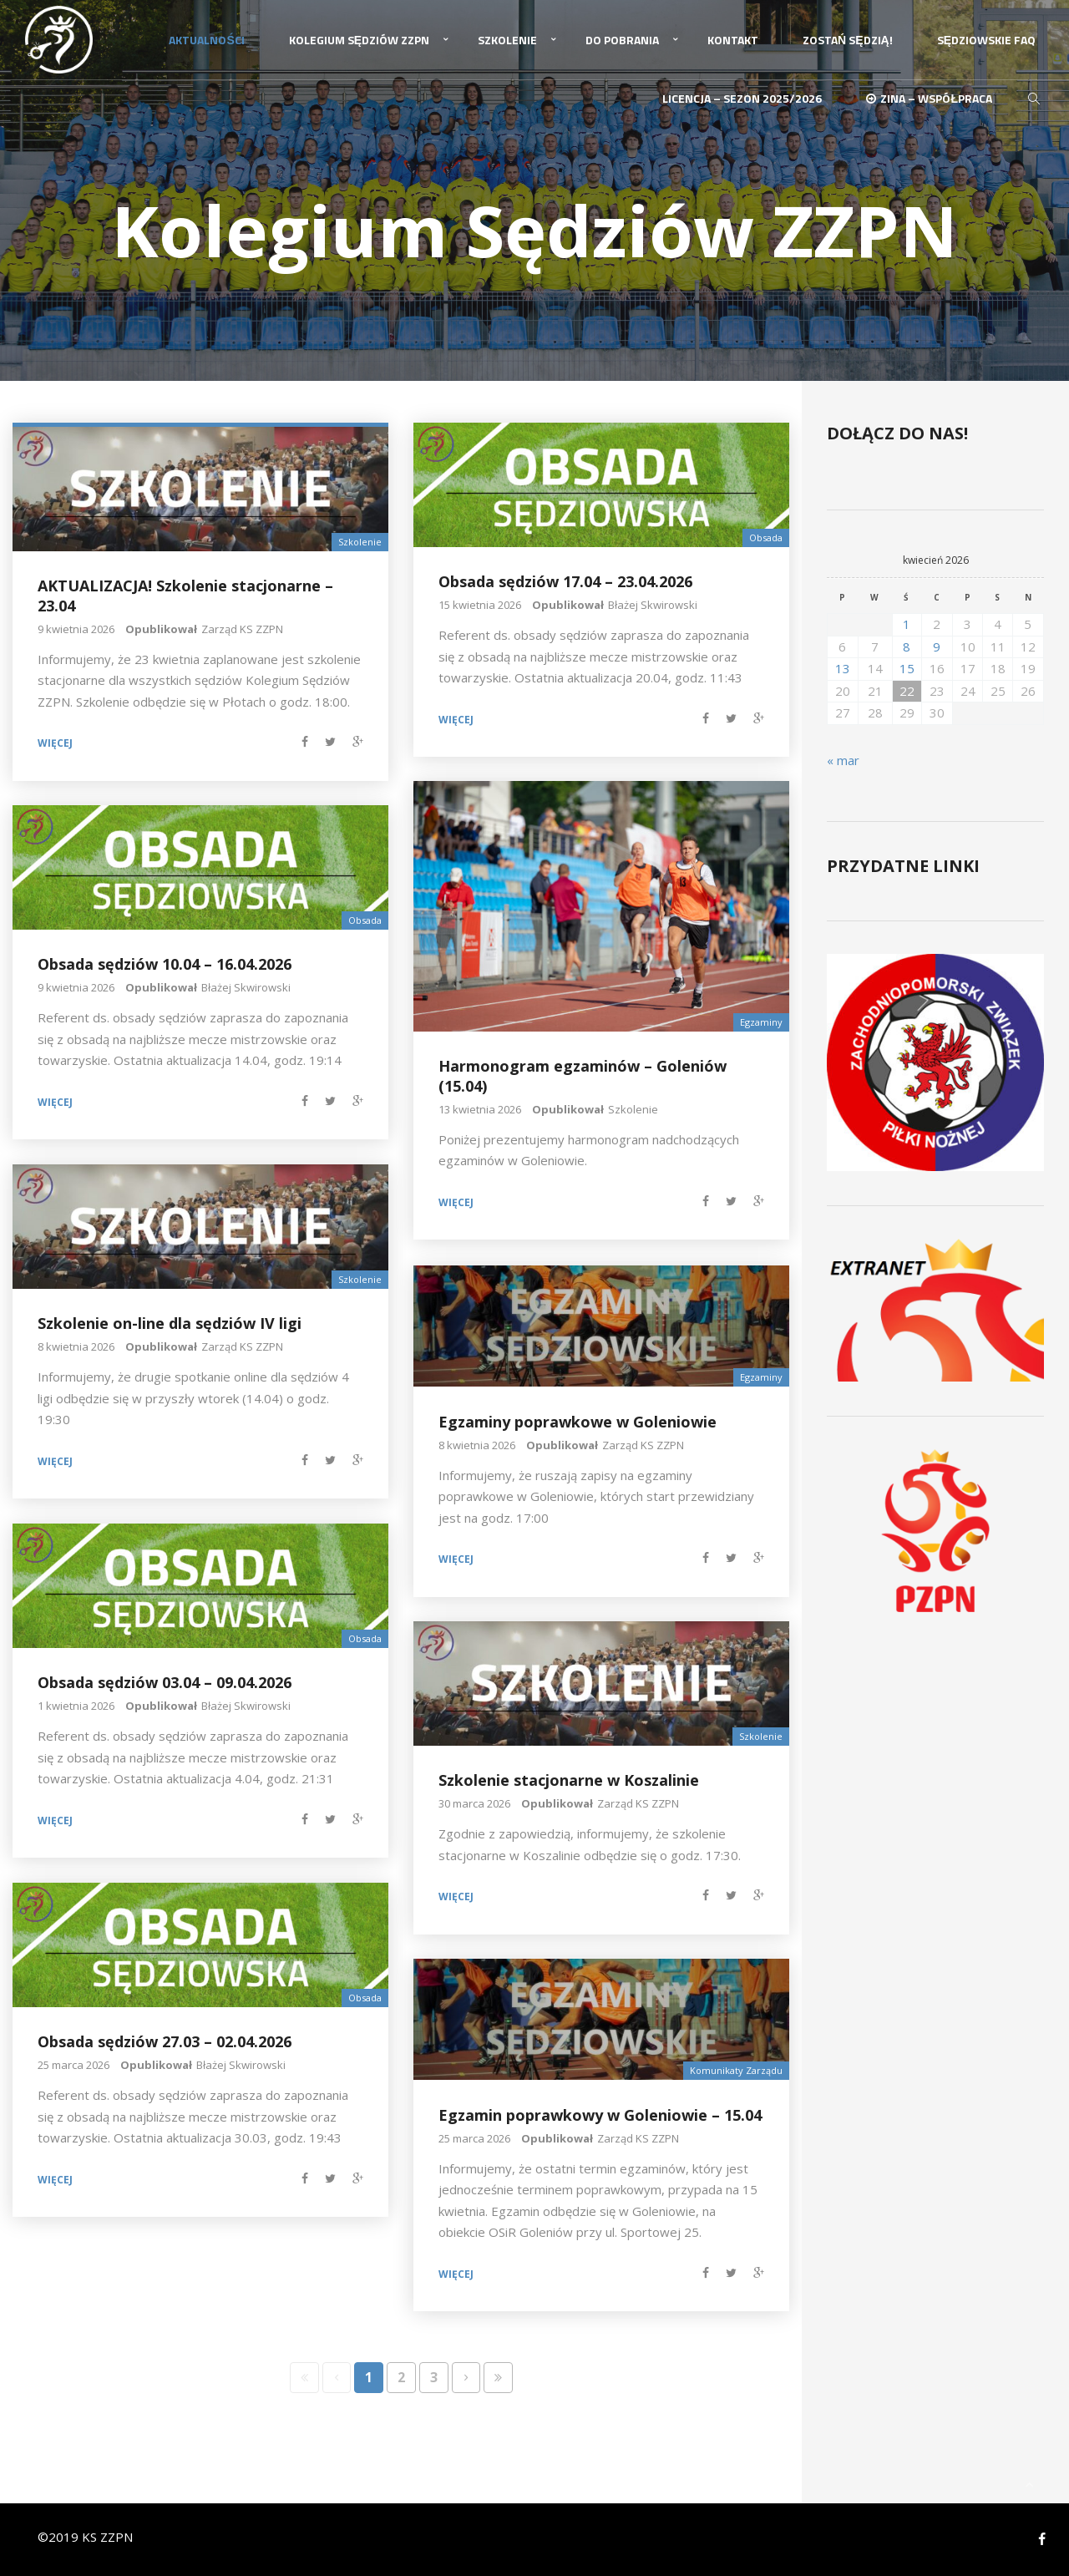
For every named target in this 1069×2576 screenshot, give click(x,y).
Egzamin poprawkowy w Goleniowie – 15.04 (600, 2114)
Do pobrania (622, 39)
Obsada (766, 536)
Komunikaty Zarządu (736, 2070)
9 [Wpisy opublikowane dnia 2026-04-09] (936, 645)
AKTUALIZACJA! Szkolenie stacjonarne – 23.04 (185, 595)
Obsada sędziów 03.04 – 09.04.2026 (164, 1682)
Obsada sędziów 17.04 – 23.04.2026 (565, 581)
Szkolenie (507, 39)
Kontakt (732, 39)
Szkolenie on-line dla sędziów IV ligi (169, 1323)
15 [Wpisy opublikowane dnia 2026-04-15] (906, 667)
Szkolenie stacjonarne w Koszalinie (568, 1780)
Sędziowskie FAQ (986, 39)
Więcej (55, 742)
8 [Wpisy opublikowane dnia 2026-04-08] (906, 645)
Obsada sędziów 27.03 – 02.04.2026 (164, 2041)
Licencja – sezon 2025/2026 (742, 98)
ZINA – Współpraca (929, 98)
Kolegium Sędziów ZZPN (359, 39)
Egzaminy (761, 1021)
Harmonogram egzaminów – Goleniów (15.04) (582, 1075)
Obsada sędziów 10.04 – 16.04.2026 (164, 964)
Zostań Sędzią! (848, 39)
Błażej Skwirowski (652, 603)
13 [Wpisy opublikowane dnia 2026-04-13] (842, 667)
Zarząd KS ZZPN (242, 628)
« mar (843, 759)
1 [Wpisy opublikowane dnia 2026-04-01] (906, 623)
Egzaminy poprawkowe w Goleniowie (577, 1421)
